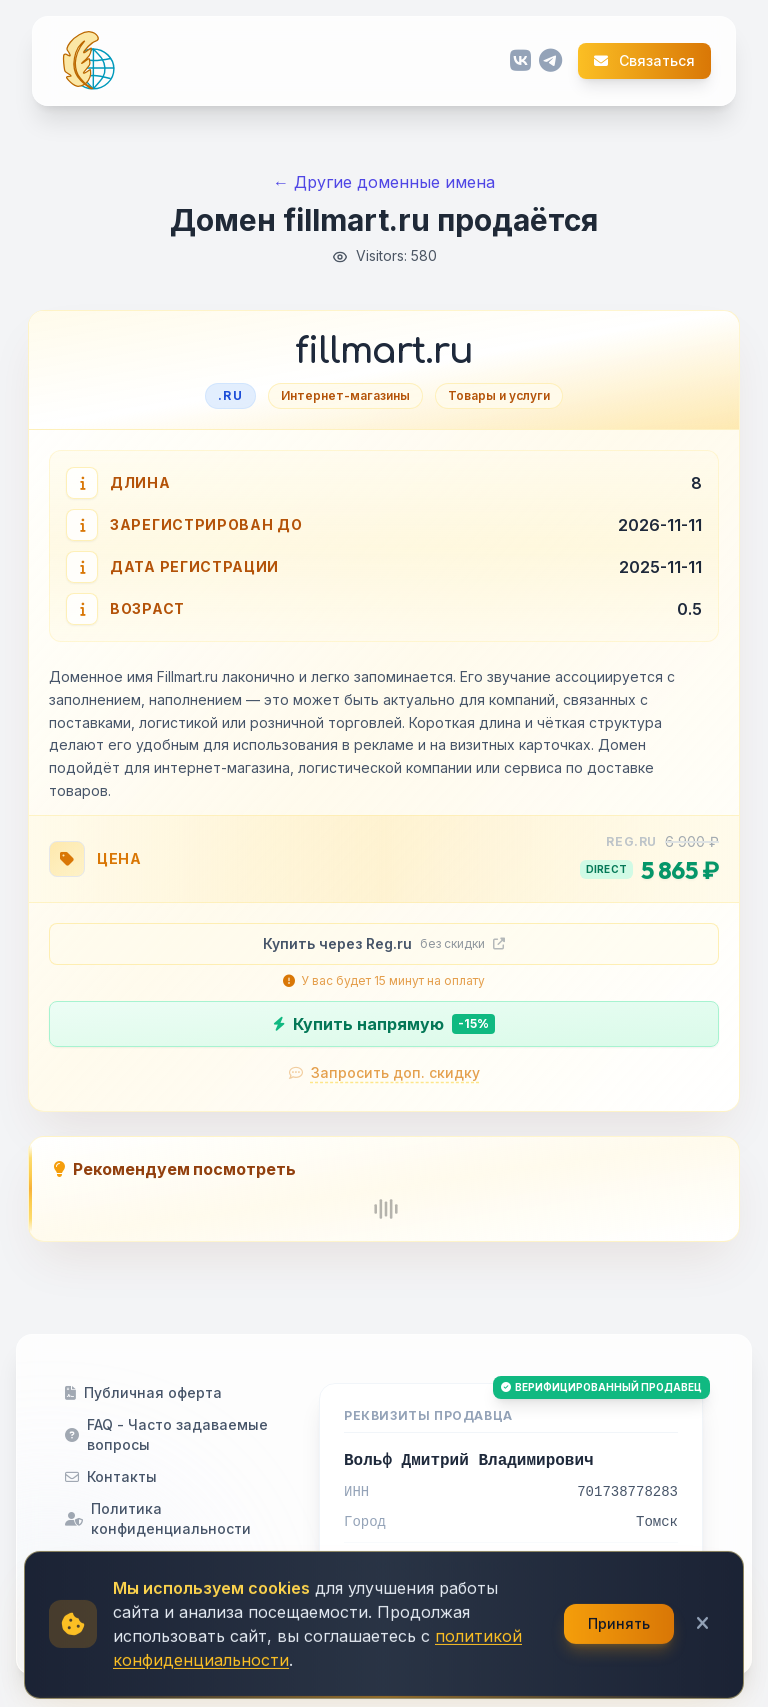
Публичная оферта (143, 1392)
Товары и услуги (499, 395)
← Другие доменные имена (384, 182)
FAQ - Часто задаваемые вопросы (166, 1434)
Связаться (644, 61)
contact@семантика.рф (439, 1566)
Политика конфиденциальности (158, 1518)
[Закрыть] (702, 1678)
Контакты (111, 1476)
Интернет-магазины (345, 395)
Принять (619, 1677)
